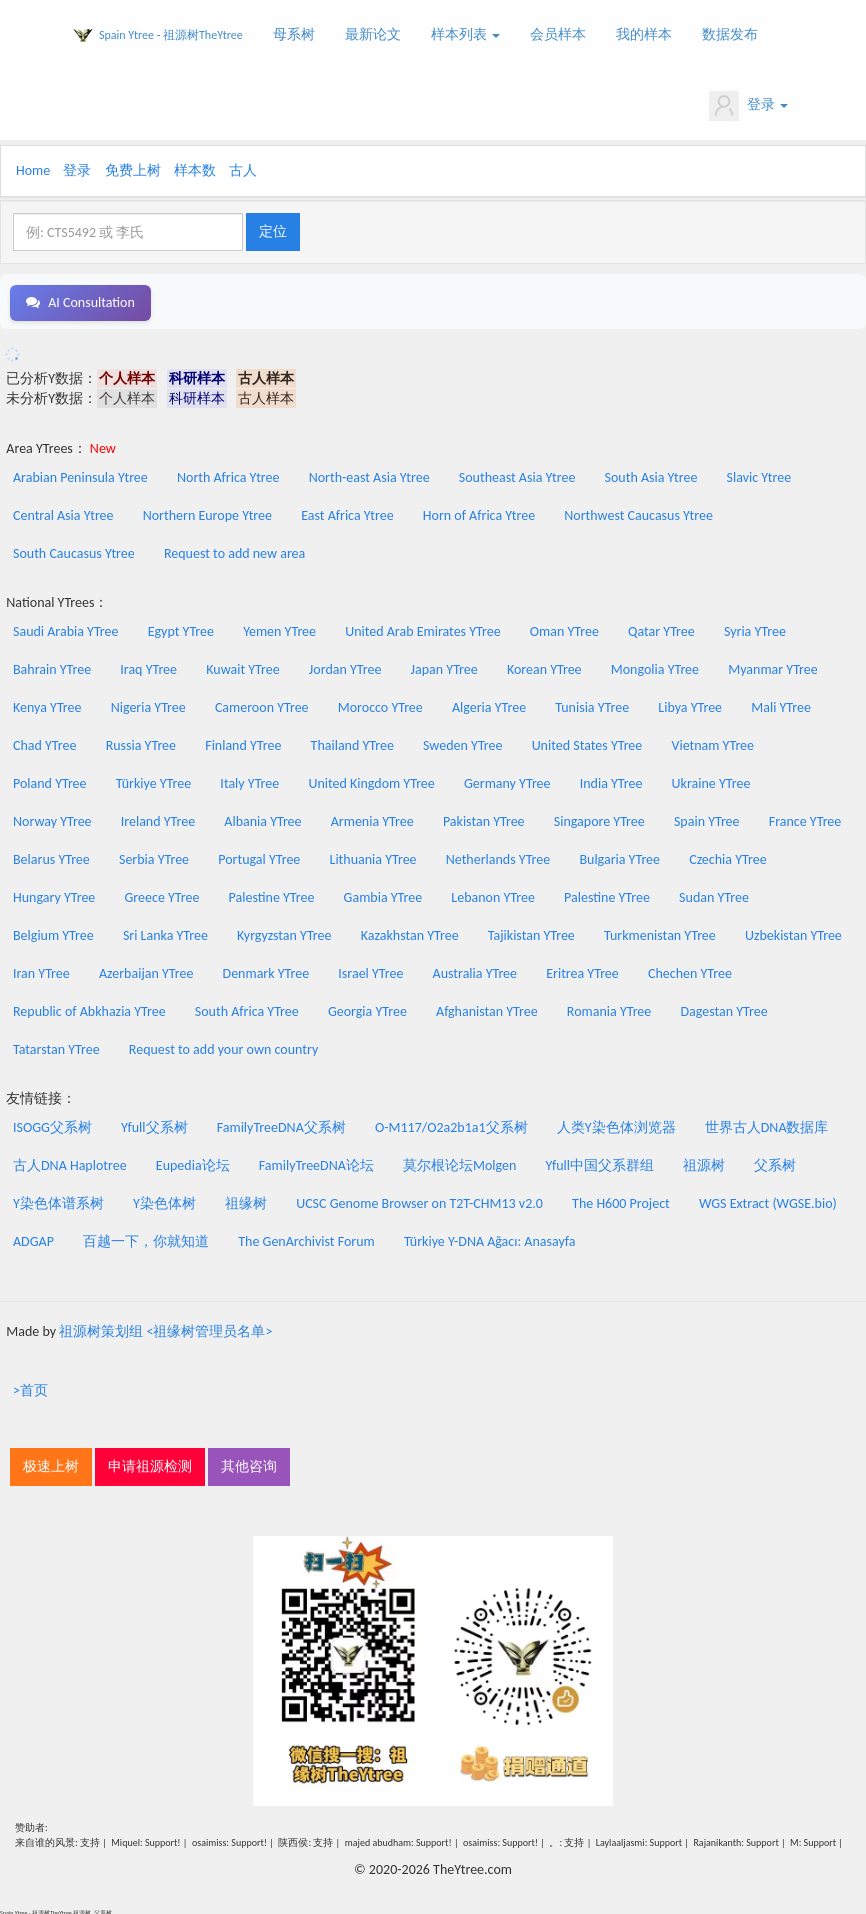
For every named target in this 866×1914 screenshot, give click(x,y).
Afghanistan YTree (487, 1008)
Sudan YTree (714, 894)
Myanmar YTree (773, 666)
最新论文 (373, 34)
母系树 (294, 34)
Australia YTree (475, 970)
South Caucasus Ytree (74, 550)
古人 (243, 170)
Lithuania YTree (373, 856)
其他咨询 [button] (249, 1463)
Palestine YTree (272, 894)
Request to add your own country (223, 1046)
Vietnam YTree (712, 742)
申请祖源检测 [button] (150, 1463)
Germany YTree (507, 780)
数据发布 (730, 34)
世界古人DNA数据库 (767, 1124)
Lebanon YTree (493, 894)
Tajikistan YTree (531, 932)
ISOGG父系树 (52, 1124)
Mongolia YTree (655, 666)
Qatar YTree (661, 628)
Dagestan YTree (723, 1008)
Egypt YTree (181, 628)
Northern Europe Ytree (207, 512)
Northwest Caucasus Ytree (638, 512)
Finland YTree (243, 742)
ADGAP (33, 1238)
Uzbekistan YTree (793, 932)
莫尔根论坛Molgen (459, 1162)
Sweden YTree (462, 742)
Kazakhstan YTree (410, 932)
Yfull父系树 (154, 1124)
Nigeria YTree (148, 704)
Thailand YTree (352, 742)
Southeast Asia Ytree (517, 474)
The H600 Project (621, 1200)
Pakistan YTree (484, 818)
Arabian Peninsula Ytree (80, 474)
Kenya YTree (47, 704)
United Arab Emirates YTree (422, 628)
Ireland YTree (158, 818)
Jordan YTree (345, 666)
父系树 (775, 1162)
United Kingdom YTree (371, 780)
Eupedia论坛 (193, 1162)
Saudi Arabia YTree (65, 628)
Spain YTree (707, 818)
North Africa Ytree (228, 474)
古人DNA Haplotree (70, 1162)
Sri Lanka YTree (165, 932)
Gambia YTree (383, 894)
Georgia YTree (367, 1008)
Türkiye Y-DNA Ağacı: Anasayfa (490, 1238)
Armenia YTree (372, 818)
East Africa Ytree (347, 512)
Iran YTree (41, 970)
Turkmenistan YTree (660, 932)
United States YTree (587, 742)
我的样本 (644, 34)
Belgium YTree (53, 932)
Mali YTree (781, 704)
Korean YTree (544, 666)
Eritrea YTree (582, 970)
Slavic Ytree (759, 474)
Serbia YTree (154, 856)
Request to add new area (234, 550)
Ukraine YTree (711, 780)
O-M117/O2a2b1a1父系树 (451, 1124)
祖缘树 (246, 1200)
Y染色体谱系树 (58, 1200)
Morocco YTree (380, 704)
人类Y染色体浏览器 (616, 1124)
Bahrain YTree (52, 666)
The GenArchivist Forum (306, 1238)
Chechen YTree (690, 970)
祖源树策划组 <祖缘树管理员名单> (165, 1328)
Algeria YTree (489, 704)
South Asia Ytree (651, 474)
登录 (748, 106)
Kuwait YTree (242, 666)
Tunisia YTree (592, 704)
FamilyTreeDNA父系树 (281, 1124)
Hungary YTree (54, 894)
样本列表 (465, 34)
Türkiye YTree (153, 780)
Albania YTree (262, 818)
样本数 (195, 170)
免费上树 (133, 170)
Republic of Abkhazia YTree (89, 1008)
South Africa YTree (247, 1008)
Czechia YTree (727, 856)
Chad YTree (44, 742)
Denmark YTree (266, 970)
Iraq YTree (148, 666)
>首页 (30, 1387)
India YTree (611, 780)
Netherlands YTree (498, 856)
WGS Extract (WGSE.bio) (768, 1200)
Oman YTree (564, 628)
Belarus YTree (51, 856)
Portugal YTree (259, 856)
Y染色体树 (164, 1200)
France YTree (805, 818)
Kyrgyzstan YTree (284, 932)
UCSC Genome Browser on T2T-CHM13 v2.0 (419, 1200)
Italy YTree (249, 780)
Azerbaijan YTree (146, 970)
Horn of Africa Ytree (479, 512)
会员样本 (558, 34)
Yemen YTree (279, 628)
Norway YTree (52, 818)
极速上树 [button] (51, 1463)
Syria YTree (755, 628)
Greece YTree (162, 894)
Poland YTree (50, 780)
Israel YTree (370, 970)
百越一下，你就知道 (146, 1238)
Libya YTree (690, 704)
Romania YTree (609, 1008)
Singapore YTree (599, 818)
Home (33, 170)
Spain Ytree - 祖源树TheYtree (171, 35)
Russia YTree (141, 742)
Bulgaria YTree (619, 856)
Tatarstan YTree (56, 1046)
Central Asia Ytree (63, 512)
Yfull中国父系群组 (600, 1162)
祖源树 (704, 1162)
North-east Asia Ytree (369, 474)
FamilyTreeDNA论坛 (316, 1162)
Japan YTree (444, 666)
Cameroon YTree (262, 704)
